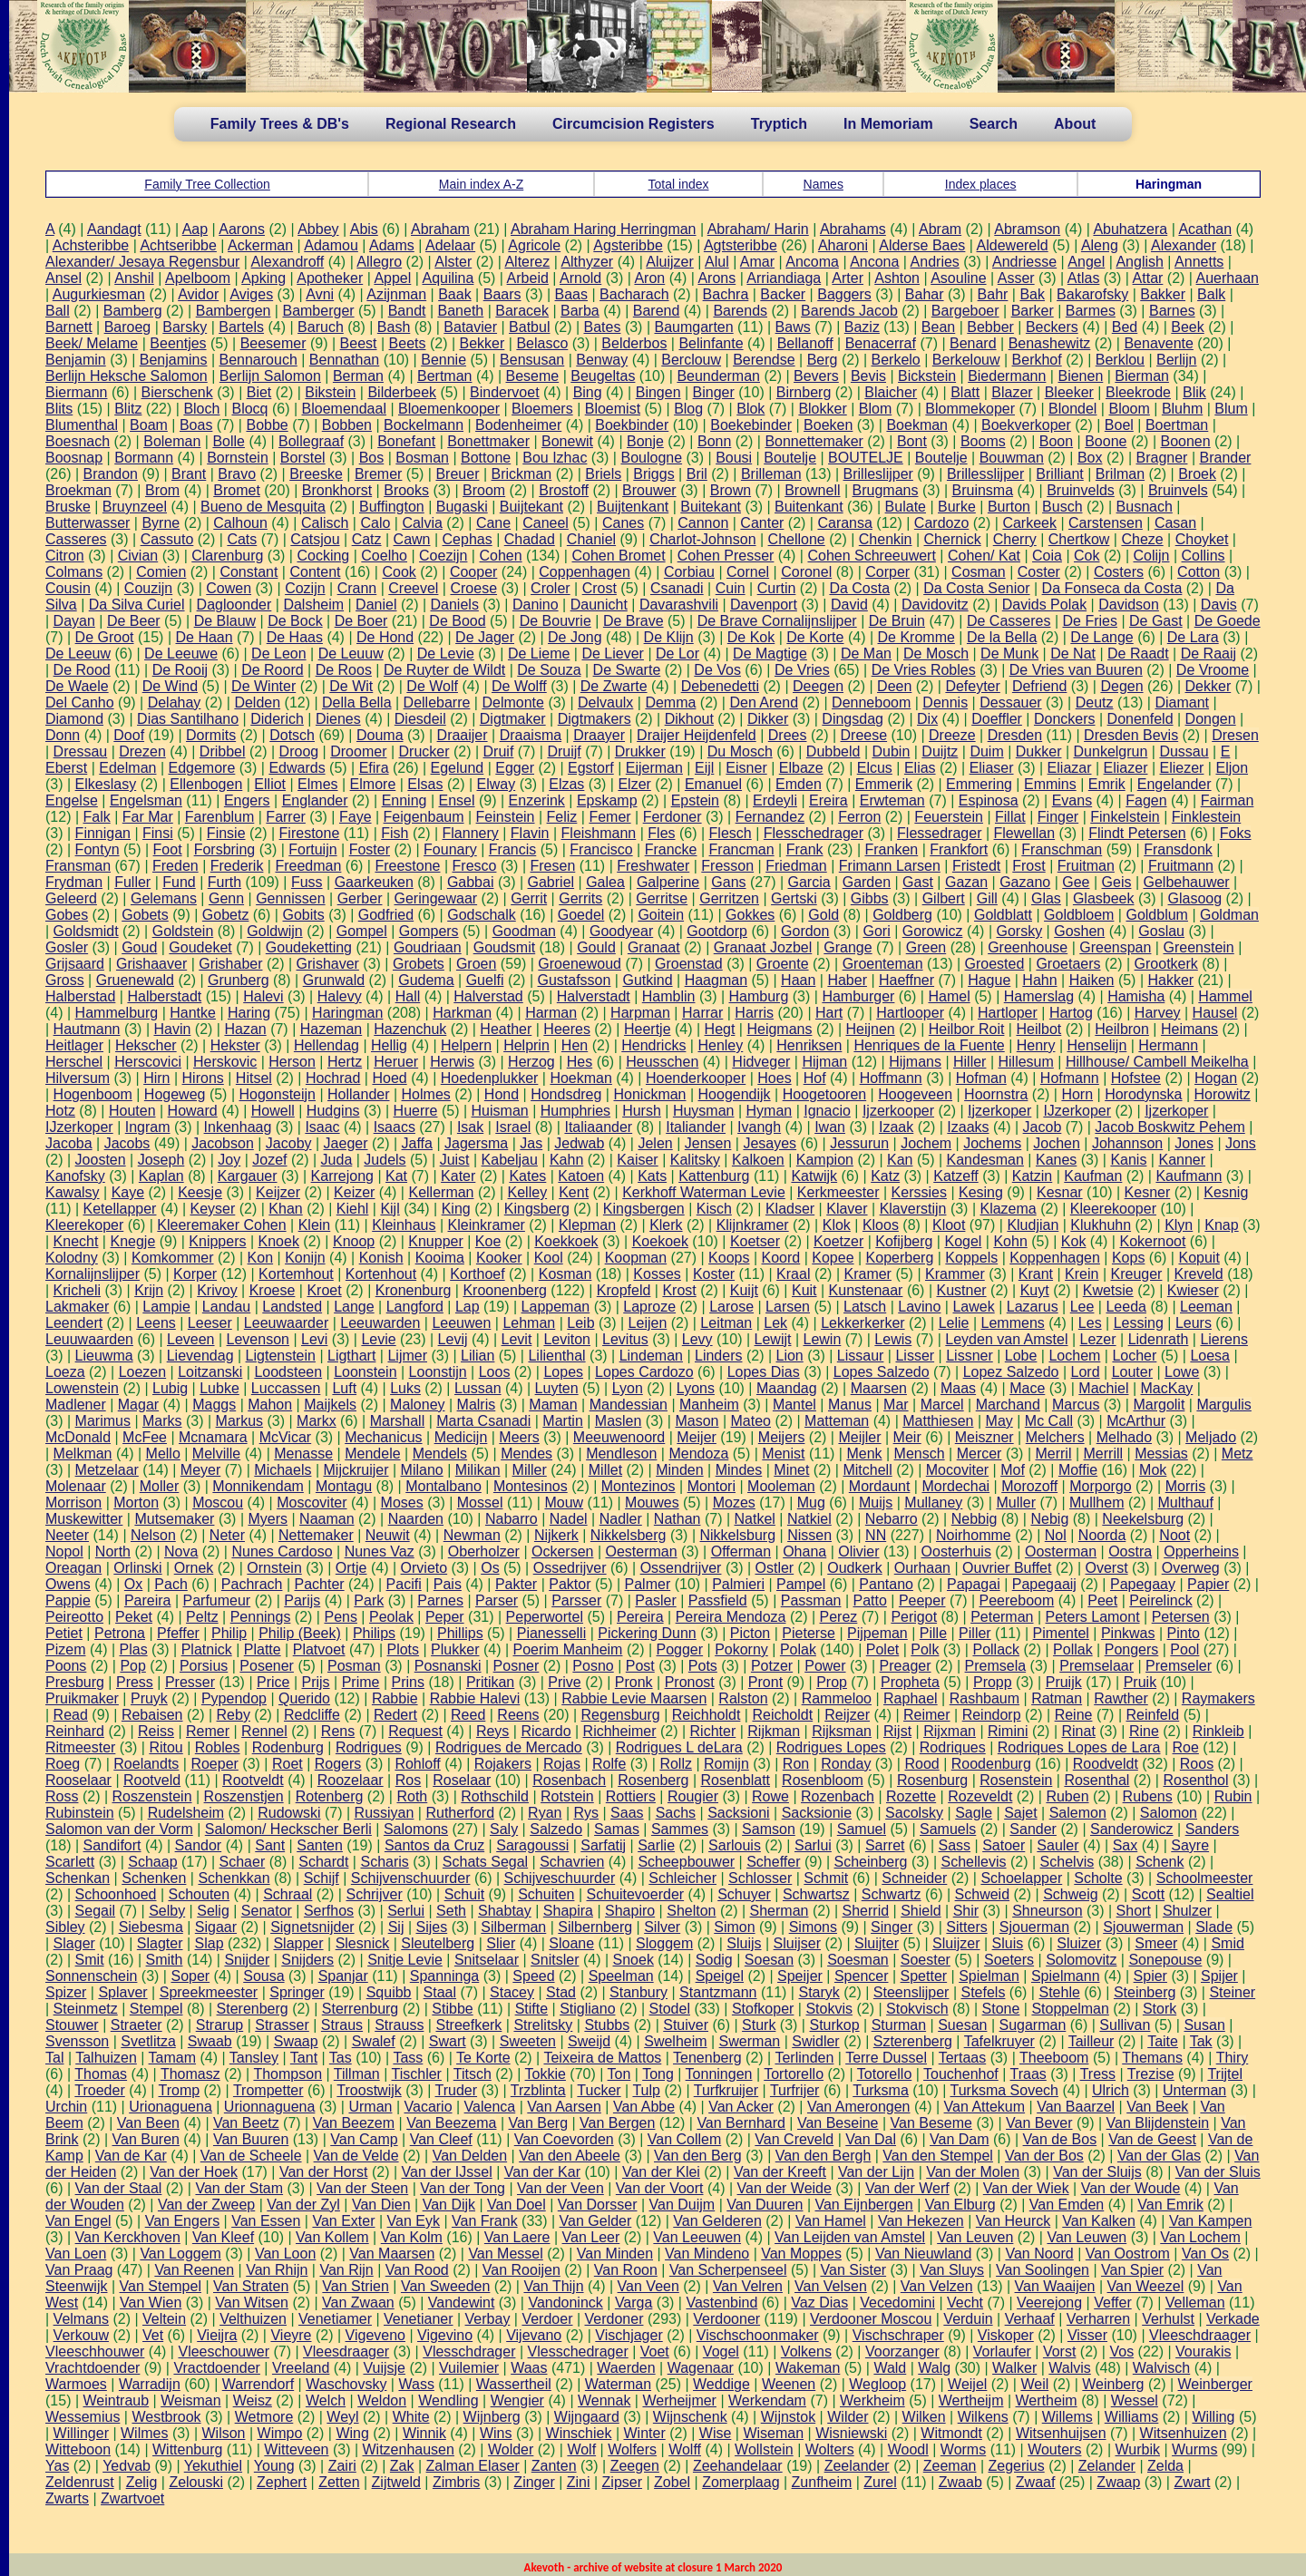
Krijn (148, 1290)
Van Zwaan (358, 2302)
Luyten (557, 1388)
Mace (1027, 1388)
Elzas (566, 784)
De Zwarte (614, 686)
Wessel (1134, 2400)
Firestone (309, 833)
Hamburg (759, 996)
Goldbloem (1079, 914)
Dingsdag (852, 719)
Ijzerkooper (898, 1110)
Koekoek (660, 1241)
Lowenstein (82, 1388)
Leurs (1193, 1323)
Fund (178, 882)
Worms (963, 2449)
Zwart (1192, 2482)
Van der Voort (660, 2188)
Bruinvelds (1081, 490)
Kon (260, 1257)
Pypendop (234, 1698)
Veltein (164, 2319)
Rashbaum (984, 1698)
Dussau (1183, 751)
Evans (1072, 800)
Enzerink (537, 800)
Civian (138, 555)
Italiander (696, 1127)
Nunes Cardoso (281, 1551)
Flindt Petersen (1137, 833)
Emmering (979, 784)
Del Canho (79, 702)
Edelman (127, 768)
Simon (734, 1927)
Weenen (788, 2384)
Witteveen (296, 2449)
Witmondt (951, 2433)
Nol (1056, 1535)
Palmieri (738, 1584)
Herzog (531, 1061)
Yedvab (126, 2466)
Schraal (287, 1894)
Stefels (983, 1992)
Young (274, 2466)
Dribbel (223, 751)
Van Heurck (1013, 2221)
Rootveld (151, 1780)
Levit (517, 1339)
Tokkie (545, 2074)
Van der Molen (972, 2172)
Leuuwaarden (89, 1339)
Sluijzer (956, 1943)
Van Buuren (250, 2139)
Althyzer (586, 261)
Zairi (342, 2466)
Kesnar (1060, 1192)
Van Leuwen (1086, 2237)
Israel (513, 1127)
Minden (679, 1470)
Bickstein (927, 376)
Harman (551, 1012)
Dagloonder (234, 604)
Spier (1150, 1976)
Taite (1162, 2041)
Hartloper (1008, 1012)
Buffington (391, 506)
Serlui (405, 1910)
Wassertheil (513, 2384)
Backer (782, 294)
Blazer (1011, 392)
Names (823, 184)
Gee (1075, 882)
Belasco (542, 343)
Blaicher (890, 392)
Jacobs (127, 1143)
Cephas (467, 539)
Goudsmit (504, 947)
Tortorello (794, 2074)
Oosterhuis (956, 1551)
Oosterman (1060, 1551)
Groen (476, 963)
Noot (1174, 1535)
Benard (973, 343)
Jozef (269, 1159)
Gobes (66, 914)
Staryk (818, 1992)
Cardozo (941, 523)
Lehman (528, 1323)
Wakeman (807, 2368)
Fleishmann (599, 833)
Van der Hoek (194, 2172)
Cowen (228, 588)
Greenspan (1115, 947)
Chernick (952, 539)
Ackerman (260, 245)
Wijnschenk (690, 2417)
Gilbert (943, 898)
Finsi (157, 833)
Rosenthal (1096, 1780)
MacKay (1167, 1388)
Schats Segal (485, 1861)
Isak (470, 1127)
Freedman (308, 865)
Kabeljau (510, 1159)
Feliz (562, 817)
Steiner (1232, 1992)
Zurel (879, 2482)
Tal (54, 2057)
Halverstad (487, 996)
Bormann (143, 457)
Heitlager (74, 1045)
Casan (1175, 523)
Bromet (236, 490)
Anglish (1139, 261)
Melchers (1055, 1437)
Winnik (424, 2433)
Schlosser (760, 1878)
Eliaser (992, 768)
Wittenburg (187, 2449)
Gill (987, 898)
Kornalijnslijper (92, 1274)
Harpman (640, 1012)
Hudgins (333, 1110)
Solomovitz (1081, 1959)
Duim (986, 751)
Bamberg (132, 310)
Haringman (347, 1012)
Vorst (1059, 2351)
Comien (161, 572)
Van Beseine (838, 2123)
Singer (891, 1927)
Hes (579, 1061)
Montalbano (443, 1486)
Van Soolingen (1042, 2270)
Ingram (148, 1127)
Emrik (1107, 784)
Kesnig (1226, 1192)
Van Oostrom (1128, 2253)
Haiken (1092, 980)
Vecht (965, 2302)
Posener (266, 1665)
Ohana (804, 1551)
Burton (1009, 506)
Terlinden (804, 2057)
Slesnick (363, 1943)
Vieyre (290, 2335)
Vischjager (628, 2335)
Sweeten (528, 2041)
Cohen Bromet (618, 555)
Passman (811, 1600)
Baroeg (127, 327)
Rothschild (495, 1796)
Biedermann (1007, 376)
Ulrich (1110, 2090)
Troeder (99, 2090)
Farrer (286, 817)
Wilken (924, 2417)
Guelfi (485, 980)
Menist (783, 1453)
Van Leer (591, 2237)
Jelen (655, 1143)
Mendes (526, 1453)
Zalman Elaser (473, 2466)
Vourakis (1203, 2351)
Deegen (818, 686)
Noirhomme (973, 1535)
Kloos (881, 1225)
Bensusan (532, 359)
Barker (1032, 310)
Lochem (1074, 1355)
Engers (247, 800)
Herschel (73, 1061)
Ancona (874, 261)
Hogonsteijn (277, 1094)
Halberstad (80, 996)
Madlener (75, 1404)
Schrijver (374, 1894)
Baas (571, 294)
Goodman (524, 931)
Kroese (272, 1290)
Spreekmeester (209, 1992)
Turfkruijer (726, 2090)
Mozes (734, 1502)
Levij (453, 1339)
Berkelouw (966, 359)
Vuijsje (384, 2368)
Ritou (165, 1747)
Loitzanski (210, 1372)
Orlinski (137, 1568)
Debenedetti (720, 686)
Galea (605, 882)
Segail (95, 1910)
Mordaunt (880, 1486)
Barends (740, 310)
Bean (938, 327)
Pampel (800, 1584)
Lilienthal (556, 1355)
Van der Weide (784, 2188)
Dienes (338, 719)
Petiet (64, 1633)
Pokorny (741, 1649)
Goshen (1079, 931)
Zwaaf (1036, 2482)
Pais (448, 1584)
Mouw (563, 1502)
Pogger (680, 1649)
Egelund (457, 768)
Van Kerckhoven (127, 2237)
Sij (396, 1927)
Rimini (1008, 1731)
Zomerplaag (740, 2482)
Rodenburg (288, 1747)
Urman (370, 2106)
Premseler (1178, 1665)
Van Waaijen (1055, 2286)
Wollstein (764, 2449)
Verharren (1098, 2319)
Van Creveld (794, 2139)
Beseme (533, 376)
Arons (716, 278)
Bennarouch (258, 359)
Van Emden (1066, 2204)
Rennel (264, 1731)
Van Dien (381, 2204)
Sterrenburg (360, 2008)
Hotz (60, 1110)
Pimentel (1061, 1633)
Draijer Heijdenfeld (696, 735)
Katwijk (814, 1176)
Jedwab (579, 1143)
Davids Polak (1044, 604)
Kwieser (1193, 1290)
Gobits (303, 914)
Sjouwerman (1143, 1927)
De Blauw (225, 621)
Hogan (1215, 1078)
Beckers (1052, 327)
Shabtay (504, 1910)
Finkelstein (1124, 817)
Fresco (475, 865)
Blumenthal (81, 425)
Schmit (826, 1878)
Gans (728, 882)
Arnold (580, 278)
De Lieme (539, 653)
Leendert (73, 1323)
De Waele (77, 686)
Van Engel (78, 2221)
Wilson (223, 2433)
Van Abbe (644, 2106)
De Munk (1009, 653)
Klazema (1008, 1208)
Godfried (386, 914)
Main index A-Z (481, 184)
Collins (1203, 555)
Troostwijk (368, 2090)
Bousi (734, 457)
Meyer (200, 1470)
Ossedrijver (570, 1568)
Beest (358, 343)
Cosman (978, 572)
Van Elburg (960, 2204)
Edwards (296, 768)
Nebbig (974, 1519)
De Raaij (1208, 653)
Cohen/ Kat (984, 555)
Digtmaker (513, 719)
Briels (603, 474)
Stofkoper (763, 2008)
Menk (864, 1453)
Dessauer (1010, 702)
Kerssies (919, 1192)
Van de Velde (356, 2155)
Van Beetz (246, 2123)
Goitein (661, 914)
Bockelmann (423, 425)
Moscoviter (311, 1502)
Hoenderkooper (696, 1078)
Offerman (741, 1551)
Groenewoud (579, 963)
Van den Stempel (937, 2155)
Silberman (513, 1927)
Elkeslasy (106, 784)
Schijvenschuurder (411, 1878)
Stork (1159, 2008)
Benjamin (75, 359)
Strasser (282, 2025)
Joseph (161, 1159)
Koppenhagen (1054, 1257)
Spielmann (1065, 1976)
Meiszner (984, 1437)
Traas (1028, 2074)
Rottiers (631, 1796)
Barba (579, 310)
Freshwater (653, 865)
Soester (925, 1959)
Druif (498, 751)
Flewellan (1025, 833)
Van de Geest (1152, 2139)
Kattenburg (713, 1176)
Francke (671, 849)
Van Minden (615, 2253)
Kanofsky (75, 1176)
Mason (696, 1421)
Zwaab (960, 2482)
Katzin (1032, 1176)
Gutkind (647, 980)
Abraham (440, 229)
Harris (754, 1012)
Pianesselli (551, 1633)
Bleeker (1069, 392)
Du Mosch (740, 751)
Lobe (1021, 1355)
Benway (602, 359)
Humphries (575, 1110)
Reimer (926, 1714)
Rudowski (289, 1812)
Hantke (193, 1012)
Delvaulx (605, 702)
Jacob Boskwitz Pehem (1169, 1127)
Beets (407, 343)
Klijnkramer (752, 1225)
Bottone (486, 457)
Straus (342, 2025)
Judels (384, 1159)
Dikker (767, 719)
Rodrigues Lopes (831, 1747)
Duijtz (939, 751)
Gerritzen (729, 898)
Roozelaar (350, 1780)
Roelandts (146, 1763)
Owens (68, 1584)
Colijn (1151, 555)
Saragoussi (532, 1845)
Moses (402, 1502)
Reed (468, 1714)
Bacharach (634, 294)
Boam (149, 425)
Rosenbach (569, 1780)
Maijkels (330, 1404)
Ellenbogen (206, 784)
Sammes (679, 1829)
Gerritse (661, 898)
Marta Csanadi (483, 1421)
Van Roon (626, 2270)
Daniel (376, 604)
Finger (1058, 817)
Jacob (1042, 1127)
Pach (170, 1584)
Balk (1211, 294)
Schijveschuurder (560, 1878)
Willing (1213, 2417)
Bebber (990, 327)
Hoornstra (996, 1094)
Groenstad (689, 963)
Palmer (648, 1584)
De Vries (802, 670)
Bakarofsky (1092, 294)
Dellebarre (437, 702)
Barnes (1172, 310)
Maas (958, 1388)
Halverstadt (593, 996)
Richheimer (620, 1731)
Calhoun (240, 523)
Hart (829, 1012)
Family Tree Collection (207, 184)
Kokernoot (1152, 1241)
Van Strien (355, 2286)
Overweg (1191, 1568)
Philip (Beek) (299, 1633)
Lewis (892, 1339)
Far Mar (147, 817)
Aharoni (843, 245)
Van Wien (150, 2302)
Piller (975, 1633)
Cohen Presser (726, 555)
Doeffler (996, 719)
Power (824, 1665)
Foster (369, 849)
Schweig (1070, 1894)
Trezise (1150, 2074)
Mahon (270, 1404)
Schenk (1159, 1861)
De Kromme (916, 637)
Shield (921, 1910)
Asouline (958, 278)
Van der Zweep (206, 2204)
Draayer (599, 735)
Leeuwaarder (286, 1323)
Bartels (241, 327)
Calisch (324, 523)
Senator (266, 1910)
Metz (1237, 1453)
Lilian (477, 1355)
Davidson (1128, 604)
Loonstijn (438, 1372)
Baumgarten (693, 327)
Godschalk (481, 914)
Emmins (1050, 784)
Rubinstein (79, 1812)
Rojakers (502, 1763)
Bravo (237, 474)
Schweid (982, 1894)
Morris (1185, 1486)
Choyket (1202, 539)
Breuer (457, 474)
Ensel (457, 800)
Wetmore (264, 2417)
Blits (59, 408)
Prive (564, 1682)
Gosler (66, 947)
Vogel (721, 2351)
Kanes (1056, 1159)
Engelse (71, 800)
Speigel (720, 1976)
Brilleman (771, 474)
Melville (216, 1453)
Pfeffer (178, 1633)
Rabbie (395, 1698)
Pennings (260, 1617)
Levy (697, 1339)
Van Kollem (332, 2237)
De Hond (385, 637)
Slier (500, 1943)
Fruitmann (1180, 865)
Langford (414, 1306)
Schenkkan (233, 1878)
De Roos (344, 670)
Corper (887, 572)
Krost (679, 1290)
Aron (649, 278)
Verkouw (81, 2335)
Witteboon (78, 2449)
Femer (609, 817)
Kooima (439, 1257)
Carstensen (1105, 523)
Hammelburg (117, 1012)
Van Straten (250, 2286)
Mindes (739, 1470)
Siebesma (151, 1927)
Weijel (967, 2384)
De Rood (82, 670)
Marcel (942, 1404)
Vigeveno (375, 2335)
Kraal (793, 1274)
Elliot (270, 784)
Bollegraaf (311, 441)
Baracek (522, 310)
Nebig (1049, 1519)
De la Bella (1002, 637)
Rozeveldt (980, 1796)
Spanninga (445, 1976)
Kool (548, 1257)
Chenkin (885, 539)
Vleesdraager (346, 2351)
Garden (867, 882)
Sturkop (834, 2025)
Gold (823, 914)
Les (1090, 1323)
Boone (1105, 441)
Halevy (339, 996)
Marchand (1008, 1404)
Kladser (789, 1208)
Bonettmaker (488, 441)
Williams (1132, 2417)
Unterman (1194, 2090)
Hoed (389, 1078)
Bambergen (233, 310)
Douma (380, 735)
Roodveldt (1105, 1763)
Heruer (396, 1061)
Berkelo (896, 359)
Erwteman (892, 800)
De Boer (361, 621)
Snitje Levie (405, 1959)
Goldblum (1156, 914)
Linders (718, 1355)
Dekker (1208, 686)
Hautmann (87, 1029)
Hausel (1215, 1012)
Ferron (859, 817)
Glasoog (1195, 898)
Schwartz (891, 1894)
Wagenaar (701, 2368)
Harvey (1158, 1012)
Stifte (531, 2008)
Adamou (331, 245)
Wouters (1054, 2449)
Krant (1035, 1274)
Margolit (1158, 1404)
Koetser (755, 1241)
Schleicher (682, 1878)
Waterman (618, 2384)
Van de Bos (1060, 2139)
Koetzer (838, 1241)
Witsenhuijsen (1061, 2433)
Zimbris (456, 2482)
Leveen (191, 1339)
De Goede (1227, 621)
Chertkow (1079, 539)
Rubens (1148, 1796)
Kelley (528, 1192)
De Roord (272, 670)
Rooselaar (78, 1780)
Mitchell (867, 1470)
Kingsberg (537, 1208)
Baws (793, 327)
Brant (188, 474)
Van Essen (265, 2221)
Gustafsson (573, 980)
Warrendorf (258, 2384)
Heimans (1189, 1029)
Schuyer (744, 1894)
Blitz (127, 408)
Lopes (563, 1372)
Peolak (391, 1617)
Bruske (68, 506)
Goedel (581, 914)
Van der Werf (907, 2188)
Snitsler (555, 1959)
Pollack (995, 1649)
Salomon (1168, 1812)
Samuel (861, 1829)
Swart (447, 2041)
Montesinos (530, 1486)
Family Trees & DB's (279, 124)
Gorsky (1019, 931)
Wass (416, 2384)
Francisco (601, 849)
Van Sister (854, 2270)
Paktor (569, 1584)
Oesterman (641, 1551)
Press (134, 1682)
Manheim (709, 1404)
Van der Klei (661, 2172)
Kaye (128, 1192)
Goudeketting (309, 947)
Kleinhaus (403, 1225)
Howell (273, 1110)
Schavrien (572, 1861)
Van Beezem (354, 2123)
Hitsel (254, 1078)
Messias (1161, 1453)
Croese (473, 588)
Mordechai (955, 1486)
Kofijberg (903, 1241)
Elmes (317, 784)
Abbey (317, 229)
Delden (257, 702)
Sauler (1057, 1845)
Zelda (1165, 2466)
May (999, 1421)
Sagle (973, 1812)
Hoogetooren (825, 1094)
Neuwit (387, 1535)
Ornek (194, 1568)
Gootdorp (717, 931)
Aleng (1099, 245)
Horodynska (1143, 1094)
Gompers (429, 931)
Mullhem (1096, 1502)
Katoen (581, 1176)
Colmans (73, 572)
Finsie (226, 833)
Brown (730, 490)
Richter (713, 1731)
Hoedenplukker (490, 1078)
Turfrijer (795, 2090)
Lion (790, 1355)
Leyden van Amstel (1006, 1339)
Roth (411, 1796)
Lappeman (555, 1306)
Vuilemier (469, 2368)
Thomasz (190, 2074)
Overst (1107, 1568)
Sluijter (876, 1943)
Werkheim (872, 2400)
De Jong (575, 637)
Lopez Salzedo (1011, 1372)
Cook (398, 572)
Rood (921, 1763)
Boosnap (73, 457)
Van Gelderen (717, 2221)
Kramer (867, 1274)
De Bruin (897, 621)
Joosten (100, 1159)
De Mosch (936, 653)
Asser (1016, 278)
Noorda (1102, 1535)
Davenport (763, 604)
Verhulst (1168, 2319)
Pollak (1073, 1649)
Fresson (727, 865)
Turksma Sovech (1004, 2090)
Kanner (1181, 1159)
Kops (1128, 1257)
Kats (652, 1176)
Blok (750, 408)
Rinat (1078, 1731)
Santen (320, 1845)
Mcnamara (213, 1437)
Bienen (1080, 376)
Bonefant (406, 441)
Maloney (417, 1404)
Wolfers (632, 2449)
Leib (580, 1323)
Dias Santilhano (188, 719)
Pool (1184, 1649)
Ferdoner (672, 817)
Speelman (621, 1976)
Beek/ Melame (91, 343)
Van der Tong (462, 2188)
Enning (404, 800)
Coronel (806, 572)
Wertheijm (971, 2400)
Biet (259, 392)
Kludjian (1032, 1225)
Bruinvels (1178, 490)
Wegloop (877, 2384)
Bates (602, 327)
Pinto (1183, 1633)
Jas (531, 1143)
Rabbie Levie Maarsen (634, 1698)
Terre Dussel (886, 2057)
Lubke (219, 1388)
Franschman (1061, 849)
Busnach (1144, 506)
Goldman (1229, 914)
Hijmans (915, 1061)
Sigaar (216, 1927)
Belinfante (710, 343)
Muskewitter (83, 1519)
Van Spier (1132, 2270)
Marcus (1075, 1404)
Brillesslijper (985, 474)
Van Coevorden (564, 2139)
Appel (392, 278)
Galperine (668, 882)
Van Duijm (682, 2204)
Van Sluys (952, 2270)
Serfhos (329, 1910)
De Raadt (1138, 653)
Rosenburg (932, 1780)
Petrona (119, 1633)
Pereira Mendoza (731, 1617)
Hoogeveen (915, 1094)
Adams (391, 245)
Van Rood (417, 2270)
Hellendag (326, 1045)
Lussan (478, 1388)
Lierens (1223, 1339)
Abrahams (853, 229)
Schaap (152, 1861)
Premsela (996, 1665)
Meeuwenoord (619, 1437)
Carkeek (1029, 523)
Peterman (1001, 1617)
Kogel (962, 1241)
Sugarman (1032, 2025)
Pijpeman (877, 1633)
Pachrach (252, 1584)
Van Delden (470, 2155)
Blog (688, 408)
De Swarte (627, 670)
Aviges (251, 294)
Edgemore (202, 768)
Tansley (253, 2057)
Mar (896, 1404)
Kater (458, 1176)
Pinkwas (1128, 1633)
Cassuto (167, 539)
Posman (354, 1665)
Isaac (322, 1127)
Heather (505, 1029)
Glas (1046, 898)
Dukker (1039, 751)
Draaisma (530, 735)
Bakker (1162, 294)
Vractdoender (216, 2368)
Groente (782, 963)
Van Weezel (1145, 2286)
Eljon (1231, 768)
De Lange (1101, 637)
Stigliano (587, 2008)
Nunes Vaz (379, 1551)
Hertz (344, 1061)
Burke (957, 506)
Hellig (389, 1045)
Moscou (217, 1502)
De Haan (203, 637)
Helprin (526, 1045)
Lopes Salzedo (881, 1372)
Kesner (1148, 1192)
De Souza (548, 670)
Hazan (245, 1029)
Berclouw (691, 359)
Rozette (911, 1796)
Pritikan (490, 1682)
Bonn (714, 441)
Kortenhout (381, 1274)
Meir (907, 1437)
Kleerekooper (1113, 1208)
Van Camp (363, 2139)
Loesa (1210, 1355)
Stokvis (829, 2008)
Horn (1077, 1094)
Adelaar (450, 245)
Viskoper (1006, 2335)
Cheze (1142, 539)
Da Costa (859, 588)
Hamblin (669, 996)
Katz (885, 1176)
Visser (1087, 2335)
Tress (1098, 2074)
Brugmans (886, 490)
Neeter (67, 1535)
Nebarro (891, 1519)
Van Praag (78, 2270)
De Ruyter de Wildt (444, 670)
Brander (1225, 457)
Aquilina (447, 278)
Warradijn (149, 2384)
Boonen (1185, 441)
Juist (455, 1159)
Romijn (726, 1763)
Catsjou (314, 539)
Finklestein (1206, 817)
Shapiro (630, 1910)
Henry (1036, 1045)
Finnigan (103, 833)
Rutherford (459, 1812)
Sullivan (1124, 2025)
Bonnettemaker (814, 441)
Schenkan (77, 1878)
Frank (805, 849)
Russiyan (384, 1812)
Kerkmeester (838, 1192)
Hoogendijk (734, 1094)
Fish (394, 833)
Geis (1117, 882)
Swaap (296, 2041)
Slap (209, 1943)
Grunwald (334, 980)
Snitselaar (486, 1959)
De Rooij (180, 670)
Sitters (966, 1927)
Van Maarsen (391, 2253)
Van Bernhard (741, 2123)
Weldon (381, 2400)
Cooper (473, 572)
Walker (1014, 2368)
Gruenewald (135, 980)
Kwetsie (1108, 1290)
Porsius (204, 1665)
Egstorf (591, 768)
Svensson (77, 2041)
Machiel (1103, 1388)
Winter (645, 2433)
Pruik (1140, 1682)
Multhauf (1185, 1502)
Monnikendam (258, 1486)
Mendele (372, 1453)
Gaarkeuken (374, 882)
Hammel (1225, 996)
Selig (213, 1910)
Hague (989, 980)
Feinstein (505, 817)
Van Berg (539, 2123)
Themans (1152, 2057)
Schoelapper (1021, 1878)
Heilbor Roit (967, 1029)
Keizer (354, 1192)
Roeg (62, 1763)
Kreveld (1198, 1274)
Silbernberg (595, 1927)
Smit (89, 1959)
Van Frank (485, 2221)
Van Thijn (553, 2286)
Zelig (142, 2482)
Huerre (416, 1110)
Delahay (174, 702)
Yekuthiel (213, 2466)
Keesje (200, 1192)
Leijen (648, 1323)
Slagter (160, 1943)
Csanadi (677, 588)
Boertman (1176, 425)
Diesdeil (420, 719)
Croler (550, 588)
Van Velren (748, 2286)
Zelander (1106, 2466)
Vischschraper (898, 2335)
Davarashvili (678, 604)
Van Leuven (975, 2237)
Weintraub (116, 2400)
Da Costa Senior (976, 588)
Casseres (76, 539)
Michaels (282, 1470)
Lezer (1098, 1339)
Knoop (354, 1241)
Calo (375, 523)
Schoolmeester (1204, 1878)
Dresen (1235, 735)
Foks (1236, 833)
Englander (315, 800)
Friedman (796, 865)
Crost (599, 588)
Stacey (512, 1992)
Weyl (342, 2417)
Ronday (846, 1763)
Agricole (534, 245)
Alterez (527, 261)
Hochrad (333, 1078)
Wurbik (1137, 2449)
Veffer (1113, 2302)
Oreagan (73, 1568)
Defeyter (972, 686)
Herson (292, 1061)
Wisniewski (851, 2433)
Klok (837, 1225)
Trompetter (268, 2090)
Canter (762, 523)
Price (273, 1682)
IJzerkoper (1077, 1110)
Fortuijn (312, 849)
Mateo (751, 1421)
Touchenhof (961, 2074)
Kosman (565, 1274)
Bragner (1162, 457)
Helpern (466, 1045)
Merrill (1104, 1453)
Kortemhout (296, 1274)
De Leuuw (351, 653)
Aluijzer (669, 261)
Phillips (460, 1633)
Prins (407, 1682)
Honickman (649, 1094)
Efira (374, 768)
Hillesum (1026, 1061)
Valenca (490, 2106)
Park (369, 1600)
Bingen (658, 392)
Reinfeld (1152, 1714)
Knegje (132, 1241)
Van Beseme (931, 2123)
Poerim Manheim (568, 1649)
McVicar (285, 1437)
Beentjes (178, 343)
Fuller (132, 882)
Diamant (1182, 702)
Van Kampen (1210, 2221)
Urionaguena (170, 2106)
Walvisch (1161, 2368)
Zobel (672, 2482)
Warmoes (76, 2384)
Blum (1230, 408)
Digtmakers (594, 719)
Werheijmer (679, 2400)
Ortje (351, 1568)
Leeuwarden (380, 1323)
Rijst (897, 1731)
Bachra (726, 294)
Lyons (696, 1388)
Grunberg (238, 980)
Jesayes (769, 1143)
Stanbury (638, 1992)
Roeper (214, 1763)
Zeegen (634, 2466)
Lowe (1182, 1372)
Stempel (156, 2008)
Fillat (1010, 817)
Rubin (1233, 1796)
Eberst (66, 768)
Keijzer (278, 1192)
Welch (326, 2400)
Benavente (1159, 343)
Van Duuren (764, 2204)
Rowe (770, 1796)
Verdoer (546, 2319)
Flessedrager (939, 833)
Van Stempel (160, 2286)
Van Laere (517, 2237)
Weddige (721, 2384)
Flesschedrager (813, 833)
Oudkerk (854, 1568)
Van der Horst (323, 2172)
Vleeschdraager (1200, 2335)
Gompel (361, 931)
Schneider (914, 1878)
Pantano (886, 1584)
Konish (381, 1257)
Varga (634, 2302)
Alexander (1183, 245)
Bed (1124, 327)
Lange (354, 1306)
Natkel (755, 1519)
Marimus (103, 1421)
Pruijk (1064, 1682)
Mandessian (629, 1404)
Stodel (669, 2008)
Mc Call (1049, 1421)
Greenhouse (1027, 947)
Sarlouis (734, 1845)
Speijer (800, 1976)
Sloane (571, 1943)
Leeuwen (461, 1323)
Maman (553, 1404)
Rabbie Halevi (475, 1698)
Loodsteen (288, 1372)
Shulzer (1187, 1910)
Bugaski (462, 506)
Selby (167, 1910)
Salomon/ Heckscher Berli (288, 1829)
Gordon (805, 931)
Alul (717, 261)
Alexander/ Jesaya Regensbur (142, 261)
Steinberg (1145, 1992)
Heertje (647, 1029)
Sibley (65, 1927)
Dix (927, 719)
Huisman (500, 1110)
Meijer (696, 1437)
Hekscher (146, 1045)
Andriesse (1024, 261)
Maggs (214, 1404)
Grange (848, 947)
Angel (1086, 261)
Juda (337, 1159)
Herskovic (225, 1061)
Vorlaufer (1002, 2351)
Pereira (640, 1617)
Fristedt (976, 865)
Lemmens (1013, 1323)
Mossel (480, 1502)
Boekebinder (751, 425)
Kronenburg (413, 1290)
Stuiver (685, 2025)
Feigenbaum (424, 817)
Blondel (1072, 408)
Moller (160, 1486)
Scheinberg (871, 1861)
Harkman (462, 1012)
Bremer (378, 474)
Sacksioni (738, 1812)
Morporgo (1100, 1486)
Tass (408, 2057)
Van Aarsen (564, 2106)
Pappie (68, 1600)
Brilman (1120, 474)
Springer (296, 1992)
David (849, 604)
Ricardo (545, 1731)
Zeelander (857, 2466)
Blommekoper (970, 408)
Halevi (263, 996)
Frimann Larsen (890, 865)
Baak (454, 294)
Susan (1204, 2025)
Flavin (530, 833)
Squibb (389, 1992)
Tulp (646, 2090)
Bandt (407, 310)
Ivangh (759, 1127)
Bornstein (237, 457)
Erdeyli (775, 800)
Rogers (338, 1763)
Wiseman (773, 2433)
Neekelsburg (1143, 1519)
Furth (224, 882)
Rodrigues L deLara (679, 1747)
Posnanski (448, 1665)
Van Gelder (596, 2221)
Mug (811, 1502)
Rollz (675, 1763)
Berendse (764, 359)
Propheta (910, 1682)
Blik (1194, 392)
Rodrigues (369, 1747)
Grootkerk (1166, 963)
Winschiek (579, 2433)
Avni (320, 294)
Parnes (440, 1600)
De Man (866, 653)
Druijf (563, 751)
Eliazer (1126, 768)
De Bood (457, 621)
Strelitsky (542, 2025)
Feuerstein (948, 817)
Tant (303, 2057)
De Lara (1193, 637)
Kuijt (744, 1290)
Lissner (969, 1355)
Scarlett (69, 1861)
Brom (162, 490)
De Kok (751, 637)
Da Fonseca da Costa (1112, 588)
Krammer (955, 1274)
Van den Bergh (823, 2155)
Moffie (1077, 1470)
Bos (372, 457)
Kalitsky (695, 1159)
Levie (378, 1339)
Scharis (384, 1861)
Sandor (198, 1845)
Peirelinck (1160, 1600)
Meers (519, 1437)
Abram (940, 229)
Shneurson (1047, 1910)
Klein (314, 1225)
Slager (74, 1943)
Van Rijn (346, 2270)
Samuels (948, 1829)
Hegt (720, 1029)
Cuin (731, 588)
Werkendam (767, 2400)
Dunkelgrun (1111, 751)
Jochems (992, 1143)
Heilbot (1038, 1029)
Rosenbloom (822, 1780)
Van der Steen (362, 2188)
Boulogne (651, 457)
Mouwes (652, 1502)
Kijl (389, 1208)
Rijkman (773, 1731)
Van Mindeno (707, 2253)
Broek (1197, 474)
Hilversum (77, 1078)
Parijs (302, 1600)
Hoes (774, 1078)
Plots (402, 1649)
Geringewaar (436, 898)
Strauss (399, 2025)
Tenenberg (707, 2057)
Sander (1033, 1829)
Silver (662, 1927)
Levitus (625, 1339)
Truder (456, 2090)
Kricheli (77, 1290)
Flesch (730, 833)
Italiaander (598, 1127)
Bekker (482, 343)
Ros (408, 1780)
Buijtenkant (632, 506)
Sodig (714, 1959)
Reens (518, 1714)
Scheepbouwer (686, 1861)
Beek (1187, 327)
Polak (798, 1649)
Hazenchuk (410, 1029)
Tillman (357, 2074)
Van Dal (870, 2139)
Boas (196, 425)
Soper (190, 1976)
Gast (917, 882)
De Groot (104, 637)
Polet (882, 1649)
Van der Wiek (1026, 2188)
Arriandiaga (783, 278)
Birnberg (803, 392)
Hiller (969, 1061)
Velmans (81, 2319)
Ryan (544, 1812)
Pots (702, 1665)
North (113, 1551)
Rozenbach (837, 1796)
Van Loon (285, 2253)
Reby (233, 1714)
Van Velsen (830, 2286)
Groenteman (883, 963)
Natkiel (809, 1519)
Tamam (172, 2057)
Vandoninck (565, 2302)
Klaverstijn (913, 1208)
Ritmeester (80, 1747)
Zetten (338, 2482)
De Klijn (669, 637)
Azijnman (396, 294)
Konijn (305, 1257)
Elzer (634, 784)
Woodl (908, 2449)
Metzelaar (107, 1470)
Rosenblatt (736, 1780)
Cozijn (305, 588)
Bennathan (344, 359)
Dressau (81, 751)
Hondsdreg (566, 1094)
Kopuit (1198, 1257)
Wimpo (280, 2433)
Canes (623, 523)
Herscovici (147, 1061)
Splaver (122, 1992)
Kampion (824, 1159)
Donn (62, 735)
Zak (402, 2466)
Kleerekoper (84, 1225)
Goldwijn (274, 931)
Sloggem (664, 1943)
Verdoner (614, 2319)
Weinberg (1113, 2384)
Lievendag (200, 1355)
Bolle (228, 441)
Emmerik (883, 784)
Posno (592, 1665)
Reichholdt (706, 1714)
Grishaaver (151, 963)
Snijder (246, 1959)
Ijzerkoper (999, 1110)
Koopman (636, 1257)
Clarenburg (227, 555)
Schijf (321, 1878)
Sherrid (866, 1910)
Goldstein (183, 931)
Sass (955, 1845)
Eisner (746, 768)
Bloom (1128, 408)
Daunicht (599, 604)
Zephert (282, 2482)
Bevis (868, 376)
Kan (899, 1159)
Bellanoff (805, 343)
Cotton (1198, 572)
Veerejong (1049, 2302)
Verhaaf (1030, 2319)
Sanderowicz (1132, 1829)
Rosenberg (653, 1780)
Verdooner (726, 2319)
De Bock (295, 621)
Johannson (1127, 1143)
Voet (654, 2351)
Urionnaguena (270, 2106)
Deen (894, 686)
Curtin (776, 588)
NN (875, 1535)
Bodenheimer (518, 425)
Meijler (859, 1437)
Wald (889, 2368)
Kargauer (248, 1176)
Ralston (742, 1698)
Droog (299, 751)
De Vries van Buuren (1076, 670)
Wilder (847, 2417)
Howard (193, 1110)
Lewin (823, 1339)
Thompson (287, 2074)
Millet (605, 1470)
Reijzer (847, 1714)
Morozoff (1029, 1486)
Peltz (202, 1617)
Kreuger (1137, 1274)
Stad (561, 1992)
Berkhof (1037, 359)
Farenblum (219, 817)
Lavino (919, 1306)
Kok (1074, 1241)
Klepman (587, 1225)
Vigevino (445, 2335)
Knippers (217, 1241)
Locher (1134, 1355)
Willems (1067, 2417)
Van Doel (516, 2204)
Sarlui (813, 1845)
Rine (1144, 1731)
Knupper (435, 1241)
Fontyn (97, 849)
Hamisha (1136, 996)
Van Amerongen (859, 2106)
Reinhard (74, 1731)
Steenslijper (911, 1992)
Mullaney (933, 1502)
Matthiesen (937, 1421)
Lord (1085, 1372)
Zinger (533, 2482)
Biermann (76, 392)
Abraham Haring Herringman (604, 229)
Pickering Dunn (647, 1633)
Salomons (416, 1829)
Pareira (147, 1600)
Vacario (428, 2106)
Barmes (1091, 310)
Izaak (896, 1127)
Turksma (881, 2090)
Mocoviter (957, 1470)
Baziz (862, 327)
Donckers (1065, 719)
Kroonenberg (505, 1290)
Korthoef (477, 1274)
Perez (839, 1617)
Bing (587, 392)
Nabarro (511, 1519)
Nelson (153, 1535)
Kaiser (637, 1159)
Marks (162, 1421)
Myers (268, 1519)
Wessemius (82, 2417)
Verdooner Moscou (870, 2319)
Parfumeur (217, 1600)
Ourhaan (922, 1568)
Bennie (443, 359)
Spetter (924, 1976)
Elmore (373, 784)
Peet (1102, 1600)
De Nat (1073, 653)
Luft (344, 1388)
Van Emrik (1170, 2204)
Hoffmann (891, 1078)
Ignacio (827, 1110)
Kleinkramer (486, 1225)
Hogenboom (93, 1094)
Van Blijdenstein (1158, 2123)
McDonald (78, 1437)
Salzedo (556, 1829)
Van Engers (182, 2221)
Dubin (891, 751)
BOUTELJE (865, 457)
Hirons (203, 1078)
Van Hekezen (921, 2221)
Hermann (1168, 1045)
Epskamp (607, 800)
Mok (1152, 1470)
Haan (798, 980)
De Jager (484, 637)
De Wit (351, 686)
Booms (983, 441)
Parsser (576, 1600)
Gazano (1024, 882)
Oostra (1130, 1551)
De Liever (612, 653)
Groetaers (1068, 963)
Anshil (134, 278)
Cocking (323, 555)
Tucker (598, 2090)
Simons (813, 1927)
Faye (355, 817)
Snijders (307, 1959)
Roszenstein (152, 1796)
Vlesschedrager (578, 2351)
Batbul (529, 327)
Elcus (874, 768)
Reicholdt (782, 1714)
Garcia (809, 882)
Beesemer (273, 343)
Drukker (640, 751)
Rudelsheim (186, 1812)
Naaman (326, 1519)
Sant (270, 1845)
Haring (249, 1012)
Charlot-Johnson (702, 539)
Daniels (455, 604)
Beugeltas (602, 376)
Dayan (74, 621)
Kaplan (161, 1176)
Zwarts (67, 2498)
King (456, 1208)
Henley (720, 1045)
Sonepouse (1165, 1959)
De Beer (134, 621)
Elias (920, 768)
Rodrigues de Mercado (508, 1747)
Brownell (812, 490)
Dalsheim (313, 604)
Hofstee (1136, 1078)
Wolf (581, 2449)
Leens (156, 1323)
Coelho (384, 555)
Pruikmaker (82, 1698)
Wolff (684, 2449)
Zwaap (1118, 2482)
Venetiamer (335, 2319)
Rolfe (609, 1763)
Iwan (829, 1127)
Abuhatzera (1130, 229)
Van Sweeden (445, 2286)
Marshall (397, 1421)
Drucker (424, 751)
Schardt (323, 1861)
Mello (163, 1453)
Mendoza (698, 1453)
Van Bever (1039, 2123)
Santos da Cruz (434, 1845)
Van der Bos (1044, 2155)
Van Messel (505, 2253)
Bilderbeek (401, 392)
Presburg (74, 1682)
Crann (357, 588)
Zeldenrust (79, 2482)
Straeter (136, 2025)
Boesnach (77, 441)
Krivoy (217, 1290)
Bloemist (612, 408)
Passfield (717, 1600)
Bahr (993, 294)
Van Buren (146, 2139)
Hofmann (1069, 1078)
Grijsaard (74, 963)
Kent (574, 1192)
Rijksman (842, 1731)
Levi (314, 1339)
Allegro (379, 261)
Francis (512, 849)
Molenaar (75, 1486)
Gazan (966, 882)
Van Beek (1157, 2106)
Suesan (962, 2025)
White (411, 2417)
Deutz (1095, 702)
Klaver (846, 1208)
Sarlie (656, 1845)
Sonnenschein (91, 1976)
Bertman (444, 376)
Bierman (1142, 376)
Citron (64, 555)
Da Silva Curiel (137, 604)
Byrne (160, 523)
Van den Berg (698, 2155)
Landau (226, 1306)
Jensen (708, 1143)
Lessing (1139, 1323)
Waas (529, 2368)
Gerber (360, 898)
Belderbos (634, 343)
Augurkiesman (99, 294)
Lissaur (860, 1355)
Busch (1062, 506)
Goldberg (902, 914)
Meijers (781, 1437)
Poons (65, 1665)
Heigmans (779, 1029)
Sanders (1212, 1829)
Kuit (804, 1290)
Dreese (864, 735)
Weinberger (1215, 2384)
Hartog (1071, 1012)
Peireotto (74, 1617)
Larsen (787, 1306)
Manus (850, 1404)
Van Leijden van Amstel (850, 2237)
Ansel (63, 278)
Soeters (1009, 1959)
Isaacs (394, 1127)
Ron (796, 1763)
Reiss (156, 1731)
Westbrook (166, 2417)
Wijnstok (788, 2417)
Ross (61, 1796)
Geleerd (71, 898)
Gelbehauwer (1186, 882)
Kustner (961, 1290)
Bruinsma (983, 490)
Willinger (81, 2433)
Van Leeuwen (697, 2237)
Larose (731, 1306)
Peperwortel (544, 1617)
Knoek (278, 1241)
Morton (136, 1502)
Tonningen (719, 2074)
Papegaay (1142, 1584)
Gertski (794, 898)
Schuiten (546, 1894)
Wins (496, 2433)
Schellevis (974, 1861)
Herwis (452, 1061)
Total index (678, 184)
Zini (578, 2482)
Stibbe (452, 2008)
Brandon (111, 474)
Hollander (358, 1094)
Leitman (726, 1323)
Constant (248, 572)
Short (1133, 1910)
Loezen (143, 1372)
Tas (340, 2057)
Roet (287, 1763)
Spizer (65, 1992)
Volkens (806, 2351)
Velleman (1195, 2302)
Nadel (569, 1519)
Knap (1221, 1225)
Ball (57, 310)
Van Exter (343, 2221)
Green (926, 947)
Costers (1119, 572)
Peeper (922, 1600)
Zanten (554, 2466)
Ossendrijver (681, 1568)
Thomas (100, 2074)
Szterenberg (912, 2041)
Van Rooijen (521, 2270)
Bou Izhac (554, 457)
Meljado (1210, 1437)
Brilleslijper (878, 474)
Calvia (422, 523)
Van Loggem (180, 2253)
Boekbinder (631, 425)
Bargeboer (965, 310)
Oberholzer (484, 1551)
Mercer (979, 1453)
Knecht (76, 1241)
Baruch (320, 327)
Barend (656, 310)
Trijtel (1225, 2074)
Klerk (665, 1225)
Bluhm (1182, 408)
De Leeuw (78, 653)
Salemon (1077, 1812)
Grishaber (230, 963)
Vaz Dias (819, 2302)
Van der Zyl (303, 2204)
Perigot (914, 1617)
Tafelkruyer (999, 2041)
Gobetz (225, 914)
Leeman (1206, 1306)
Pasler (655, 1600)
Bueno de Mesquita (263, 506)
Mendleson (621, 1453)
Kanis (1128, 1159)
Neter (227, 1535)
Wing (352, 2433)
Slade (1214, 1927)
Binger (714, 392)
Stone (1001, 2008)
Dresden (1015, 735)
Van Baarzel (1076, 2106)
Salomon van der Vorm (119, 1829)
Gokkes (750, 914)
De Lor (677, 653)
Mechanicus (383, 1437)
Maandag (786, 1388)
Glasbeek (1104, 898)
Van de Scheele (251, 2155)
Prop (831, 1682)
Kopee (832, 1257)
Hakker (1170, 980)
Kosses (656, 1274)
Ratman (1056, 1698)
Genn (226, 898)
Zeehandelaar (738, 2466)
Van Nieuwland (923, 2253)
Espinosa (988, 800)
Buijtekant (531, 506)
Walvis (1069, 2368)
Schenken (154, 1878)
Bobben (347, 425)
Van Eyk (413, 2221)
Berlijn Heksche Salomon (126, 376)
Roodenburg (991, 1763)
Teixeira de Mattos (602, 2057)
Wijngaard (586, 2417)
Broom (484, 490)
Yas (57, 2466)
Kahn (566, 1159)
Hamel (949, 996)
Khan (285, 1208)
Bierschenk (177, 392)
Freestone (407, 865)
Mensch (919, 1453)
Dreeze (952, 735)
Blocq (249, 408)
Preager (905, 1665)
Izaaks (968, 1127)
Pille (933, 1633)
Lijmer (407, 1355)
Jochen (1056, 1143)
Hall (408, 996)
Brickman (522, 474)
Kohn (1010, 1241)
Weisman (190, 2400)
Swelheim (675, 2041)
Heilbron (1122, 1029)
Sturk (758, 2025)
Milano (422, 1470)
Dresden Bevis (1131, 735)
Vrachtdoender (92, 2368)
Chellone (796, 539)
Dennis (945, 702)
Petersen (1181, 1617)
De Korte (814, 637)
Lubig (170, 1388)
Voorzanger (902, 2351)
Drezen (142, 751)
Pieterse (808, 1633)
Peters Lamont (1093, 1617)
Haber (847, 980)
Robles (217, 1747)
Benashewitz (1050, 343)
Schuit (464, 1894)
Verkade (1233, 2319)
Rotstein (567, 1796)
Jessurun (859, 1143)
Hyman (769, 1110)
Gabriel (551, 882)
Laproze (649, 1306)
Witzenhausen (408, 2449)
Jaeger (346, 1143)
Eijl (704, 768)
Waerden (626, 2368)
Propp (992, 1682)
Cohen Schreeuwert (871, 555)
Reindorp (991, 1714)
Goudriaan (428, 947)
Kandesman (985, 1159)
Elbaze (801, 768)
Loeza (65, 1372)
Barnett (69, 327)
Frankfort (959, 849)
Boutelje (790, 457)
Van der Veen (560, 2188)
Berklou (1120, 359)
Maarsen (879, 1388)
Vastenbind (721, 2302)
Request (415, 1731)
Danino (535, 604)
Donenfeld (1140, 719)
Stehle (1058, 1992)
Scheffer (773, 1861)
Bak (1032, 294)
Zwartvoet (132, 2498)
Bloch (201, 408)
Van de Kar (131, 2155)
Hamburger (858, 996)
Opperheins (1201, 1551)
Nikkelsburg (737, 1535)
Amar (757, 261)
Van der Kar (542, 2172)
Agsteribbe (628, 245)
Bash (393, 327)
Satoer (1003, 1845)
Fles (661, 833)
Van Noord (1039, 2253)
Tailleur (1091, 2041)
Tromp (179, 2090)
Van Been (148, 2123)
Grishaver (328, 963)
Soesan (769, 1959)
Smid (1227, 1943)
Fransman (78, 865)
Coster (1039, 572)
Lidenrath (1158, 1339)
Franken (892, 849)
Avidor (198, 294)
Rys (586, 1812)
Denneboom (871, 702)
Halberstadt (164, 996)
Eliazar (1070, 768)
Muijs (875, 1502)
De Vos (717, 670)
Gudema (425, 980)
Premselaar (1096, 1665)
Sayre (1190, 1845)
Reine (1074, 1714)
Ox (133, 1584)
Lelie (954, 1323)
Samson (768, 1829)
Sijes (432, 1927)
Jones (1193, 1143)
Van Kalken (1098, 2221)
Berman (358, 376)
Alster (453, 261)
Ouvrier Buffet (1006, 1568)
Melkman (83, 1453)
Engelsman (146, 800)
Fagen (1146, 800)
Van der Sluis (1218, 2172)
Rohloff (417, 1763)
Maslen (618, 1421)
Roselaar (462, 1780)
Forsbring (225, 849)
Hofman (981, 1078)
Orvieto (424, 1568)
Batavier (470, 327)
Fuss (307, 882)
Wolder (510, 2449)
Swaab (210, 2041)
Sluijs (743, 1943)
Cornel (747, 572)
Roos (1196, 1763)
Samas (616, 1829)
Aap (195, 229)
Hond (501, 1094)
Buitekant (710, 506)
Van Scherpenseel (728, 2270)
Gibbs (870, 898)
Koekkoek (566, 1241)
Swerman (750, 2041)
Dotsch (292, 735)
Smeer (1156, 1943)
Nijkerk (556, 1535)
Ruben (1067, 1796)
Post (640, 1665)
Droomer (358, 751)
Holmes (426, 1094)
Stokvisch (917, 2008)
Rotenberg (330, 1796)
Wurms (1194, 2449)
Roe (1186, 1747)
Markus (239, 1421)
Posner (516, 1665)
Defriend (1039, 686)
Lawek (973, 1306)
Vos (1121, 2351)
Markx (316, 1421)
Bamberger (318, 310)
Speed (533, 1976)
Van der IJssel (447, 2172)
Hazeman (331, 1029)
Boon (1056, 441)
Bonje (645, 441)
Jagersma (476, 1143)
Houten (132, 1110)
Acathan (1205, 229)
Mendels (440, 1453)
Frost (1028, 865)
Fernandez (770, 817)
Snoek (633, 1959)
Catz (367, 539)
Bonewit (567, 441)
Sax (1125, 1845)
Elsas (425, 784)
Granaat (654, 947)
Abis (364, 229)
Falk (97, 817)
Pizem (65, 1649)
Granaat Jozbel (763, 947)
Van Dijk (449, 2204)
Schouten (199, 1894)
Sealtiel (1229, 1894)
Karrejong (342, 1176)
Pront (765, 1682)
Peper (444, 1617)
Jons (1240, 1143)
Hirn (156, 1078)
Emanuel (713, 784)
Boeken (828, 425)
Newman (472, 1535)
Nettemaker (316, 1535)
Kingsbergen (644, 1208)
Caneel (545, 523)
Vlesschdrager (469, 2351)
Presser (190, 1682)
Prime (361, 1682)
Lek (775, 1323)
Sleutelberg (437, 1943)
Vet (152, 2335)
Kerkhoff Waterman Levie (703, 1192)
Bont (912, 441)
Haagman (716, 980)
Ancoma (812, 261)
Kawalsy (72, 1192)
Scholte (1098, 1878)
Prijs (316, 1682)
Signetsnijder (312, 1927)
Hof (815, 1078)
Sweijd (589, 2041)
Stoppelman (1069, 2008)
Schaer (242, 1861)
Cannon (702, 523)
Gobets (145, 914)
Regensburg (620, 1714)
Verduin (967, 2319)
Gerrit (529, 898)
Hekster (235, 1045)
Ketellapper (120, 1208)
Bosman (422, 457)
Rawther (1121, 1698)
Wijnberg (492, 2417)
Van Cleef (441, 2139)
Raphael (910, 1698)
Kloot (948, 1225)
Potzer (772, 1665)
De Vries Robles (924, 670)
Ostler (774, 1568)
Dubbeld (833, 751)
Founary (450, 849)
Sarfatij (603, 1845)
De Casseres (1008, 621)
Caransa (844, 523)
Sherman (779, 1910)
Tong (658, 2074)
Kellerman (440, 1192)
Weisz (252, 2400)
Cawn (412, 539)
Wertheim (1046, 2400)
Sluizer (1079, 1943)
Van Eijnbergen (863, 2204)
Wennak (604, 2400)
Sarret (885, 1845)
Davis (1219, 604)
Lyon (627, 1388)
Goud (139, 947)
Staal (440, 1992)
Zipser (622, 2482)
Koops (728, 1257)
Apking (263, 278)
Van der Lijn (876, 2172)
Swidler (815, 2041)
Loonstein (365, 1372)
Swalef (373, 2041)
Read (71, 1714)
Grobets (418, 963)
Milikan (478, 1470)
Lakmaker (77, 1306)
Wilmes (144, 2433)
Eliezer (1182, 768)
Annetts (1198, 261)
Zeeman (950, 2466)
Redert (395, 1714)
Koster (714, 1274)
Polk (925, 1649)
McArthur (1135, 1421)
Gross (64, 980)
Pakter (516, 1584)
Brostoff (564, 490)
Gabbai (470, 882)
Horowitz (1222, 1094)
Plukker (455, 1649)
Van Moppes (801, 2253)
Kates (527, 1176)
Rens (338, 1731)
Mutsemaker (174, 1519)
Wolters (829, 2449)
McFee (144, 1437)
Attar (1148, 278)
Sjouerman (1034, 1927)
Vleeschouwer (223, 2351)
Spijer (1219, 1976)
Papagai (973, 1584)
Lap (467, 1306)
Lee (1082, 1306)
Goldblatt (1003, 914)
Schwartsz (816, 1894)
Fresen (552, 865)
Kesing (981, 1192)
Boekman (917, 425)
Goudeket (200, 947)
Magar (138, 1404)
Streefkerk (468, 2025)
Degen (1121, 686)
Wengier (517, 2400)
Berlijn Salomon (270, 376)
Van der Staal (118, 2188)
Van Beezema (451, 2123)
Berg (822, 359)
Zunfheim (822, 2482)
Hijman (824, 1061)
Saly (504, 1829)
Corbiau (689, 572)
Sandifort (112, 1845)
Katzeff (956, 1176)
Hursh (641, 1110)
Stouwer (72, 2025)
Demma (670, 702)
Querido (304, 1698)
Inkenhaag (238, 1127)
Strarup (219, 2025)
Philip (229, 1633)
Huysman (704, 1110)
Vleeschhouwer (94, 2351)
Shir (966, 1910)
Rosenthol (1195, 1780)
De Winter (263, 686)
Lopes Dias (763, 1372)
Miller (529, 1470)
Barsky (184, 327)
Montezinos (638, 1486)
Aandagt (114, 229)
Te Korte (483, 2057)
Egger (514, 768)
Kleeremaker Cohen (221, 1225)
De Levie (445, 653)
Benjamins (174, 359)
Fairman (1227, 800)
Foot (167, 849)
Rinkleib (1218, 1731)
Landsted (292, 1306)
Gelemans (164, 898)
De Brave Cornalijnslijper (777, 621)
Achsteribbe (91, 245)
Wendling (448, 2400)
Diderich (277, 719)
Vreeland (300, 2368)
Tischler (417, 2074)
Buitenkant (809, 506)
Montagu (344, 1486)
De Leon (279, 653)
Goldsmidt (86, 931)
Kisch (714, 1208)
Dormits (211, 735)
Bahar (924, 294)
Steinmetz (86, 2008)
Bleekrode (1138, 392)
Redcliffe (312, 1714)
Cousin (68, 588)
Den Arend (763, 702)
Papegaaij (1044, 1584)
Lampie (166, 1306)
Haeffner (906, 980)
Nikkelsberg (628, 1535)
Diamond (74, 719)
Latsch (864, 1306)
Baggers (844, 294)
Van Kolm (412, 2237)
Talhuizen (106, 2057)
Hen (574, 1045)
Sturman (899, 2025)
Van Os (1205, 2253)
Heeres (566, 1029)
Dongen (1210, 719)
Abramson (1027, 229)
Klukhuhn (1100, 1225)
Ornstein (274, 1568)
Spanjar (343, 1976)
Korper (195, 1274)
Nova (181, 1551)
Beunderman (718, 376)
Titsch (472, 2074)
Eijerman (654, 768)
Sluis (1008, 1943)
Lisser (914, 1355)
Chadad (529, 539)
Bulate (905, 506)
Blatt (965, 392)
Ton (619, 2074)
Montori (711, 1486)
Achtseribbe (178, 245)
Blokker (822, 408)
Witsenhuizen (1183, 2433)
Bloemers (542, 408)
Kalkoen (758, 1159)
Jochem (926, 1143)
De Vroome (1212, 670)
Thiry (1232, 2057)
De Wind (170, 686)
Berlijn (1176, 359)
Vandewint (461, 2302)
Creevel (413, 588)
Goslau (1161, 931)
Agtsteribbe (740, 245)
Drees (787, 735)
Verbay (488, 2319)
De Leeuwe (181, 653)
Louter (1132, 1372)
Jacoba (69, 1143)
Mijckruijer (356, 1470)
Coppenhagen (584, 572)
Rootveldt (253, 1780)
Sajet (1020, 1812)
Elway (496, 784)
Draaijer (462, 735)
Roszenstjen (244, 1796)
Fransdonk (1178, 849)
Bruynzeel (134, 506)
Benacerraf (880, 343)
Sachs (676, 1812)
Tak (1201, 2041)
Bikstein (330, 392)
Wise (715, 2433)
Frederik (237, 865)
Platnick (206, 1649)
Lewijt (773, 1339)
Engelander (1174, 784)
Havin (171, 1029)
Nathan (677, 1519)
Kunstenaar (866, 1290)
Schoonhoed (116, 1894)
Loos (495, 1372)
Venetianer (418, 2319)
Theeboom (1054, 2057)
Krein (1081, 1274)
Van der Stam (239, 2188)
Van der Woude (1131, 2188)
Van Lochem (1200, 2237)
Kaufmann (1188, 1176)
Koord (781, 1257)
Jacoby (289, 1143)
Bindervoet (505, 392)
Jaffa (417, 1143)
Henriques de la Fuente (928, 1045)
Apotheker (330, 278)
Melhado (1124, 1437)
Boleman (171, 441)
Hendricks (653, 1045)
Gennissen (291, 898)
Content (314, 572)
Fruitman (1086, 865)
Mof (1012, 1470)
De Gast (1156, 621)
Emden (798, 784)
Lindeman (651, 1355)
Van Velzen (937, 2286)
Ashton (897, 278)
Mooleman (781, 1486)
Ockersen (562, 1551)
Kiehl (352, 1208)
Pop (132, 1665)
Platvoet (319, 1649)
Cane (493, 523)
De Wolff (519, 686)
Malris (476, 1404)
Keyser (213, 1208)
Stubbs (606, 2025)
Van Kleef (223, 2237)
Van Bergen (617, 2123)
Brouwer (649, 490)
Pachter (320, 1584)
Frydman (73, 882)
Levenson (258, 1339)
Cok (1086, 555)
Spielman (989, 1976)
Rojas (561, 1763)
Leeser (210, 1323)
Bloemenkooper (449, 408)
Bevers (816, 376)
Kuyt (1034, 1290)
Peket (133, 1617)
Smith (164, 1959)
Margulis (1223, 1404)
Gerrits (580, 898)
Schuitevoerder (635, 1894)
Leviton (566, 1339)
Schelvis (1067, 1861)
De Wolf (432, 686)
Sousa (263, 1976)
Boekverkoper (1026, 425)
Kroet (324, 1290)
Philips (374, 1633)
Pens (340, 1617)
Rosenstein (1016, 1780)
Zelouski (196, 2482)
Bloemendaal (344, 408)
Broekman (78, 490)
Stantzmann (717, 1992)
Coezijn (443, 555)
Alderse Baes (922, 245)
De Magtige (770, 653)
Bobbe (267, 425)
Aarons (242, 229)
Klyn (1179, 1225)
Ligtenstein (281, 1355)
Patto (869, 1600)
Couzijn (148, 588)
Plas (134, 1649)
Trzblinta (538, 2090)
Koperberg (900, 1257)
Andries (935, 261)
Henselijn (1097, 1045)
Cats (242, 539)
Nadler (620, 1519)
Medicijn (461, 1437)
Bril (697, 474)
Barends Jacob (849, 310)
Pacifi (404, 1584)
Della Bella (356, 702)
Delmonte (512, 702)
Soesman (858, 1959)
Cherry (1015, 539)
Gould (596, 947)
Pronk (634, 1682)
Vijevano (533, 2335)
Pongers (1132, 1649)
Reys (492, 1731)
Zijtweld (396, 2482)
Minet (791, 1470)
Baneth (461, 310)
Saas (626, 1812)
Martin (562, 1421)
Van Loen (75, 2253)
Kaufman (1093, 1176)
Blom (875, 408)
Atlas (1083, 278)
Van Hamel (830, 2221)
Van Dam (959, 2139)
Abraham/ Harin (758, 229)
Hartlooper (910, 1012)
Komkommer (173, 1257)
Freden (175, 865)
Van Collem (685, 2139)
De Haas (295, 637)
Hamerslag (1039, 996)
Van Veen (648, 2286)
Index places (981, 184)
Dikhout (689, 719)
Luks (405, 1388)
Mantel (794, 1404)
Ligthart (351, 1355)
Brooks (406, 490)
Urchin (66, 2106)
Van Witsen (251, 2302)
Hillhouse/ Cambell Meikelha (1157, 1061)
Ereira (828, 800)
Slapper (298, 1943)
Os (490, 1568)
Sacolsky (914, 1812)
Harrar (702, 1012)
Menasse (303, 1453)
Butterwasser (87, 523)
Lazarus (1032, 1306)
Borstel (303, 457)
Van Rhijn (276, 2270)
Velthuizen (253, 2319)
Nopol (64, 1551)
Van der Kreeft (780, 2172)
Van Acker (741, 2106)
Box (1090, 457)
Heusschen (662, 1061)
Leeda (1126, 1306)
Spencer (861, 1976)
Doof (128, 735)
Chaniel (591, 539)
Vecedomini (897, 2302)
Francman (742, 849)
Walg (934, 2368)
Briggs (653, 474)
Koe (488, 1241)
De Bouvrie (555, 621)
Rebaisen (152, 1714)
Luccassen (286, 1388)
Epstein (695, 800)
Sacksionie (817, 1812)
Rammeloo (837, 1698)
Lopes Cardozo (644, 1372)
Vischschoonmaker (758, 2335)
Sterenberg (252, 2008)
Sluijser (797, 1943)
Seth (451, 1910)
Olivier (858, 1551)
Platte (262, 1649)
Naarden (415, 1519)
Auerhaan (1227, 278)
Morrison (73, 1502)
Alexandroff (288, 261)
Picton (750, 1633)
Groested (995, 963)
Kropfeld (624, 1290)
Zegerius (1016, 2466)
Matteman (836, 1421)
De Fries (1089, 621)
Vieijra (217, 2335)
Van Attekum (985, 2106)
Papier (1208, 1584)
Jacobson (222, 1143)
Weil (1034, 2384)
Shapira (568, 1910)
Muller (1016, 1502)
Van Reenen (194, 2270)
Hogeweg (175, 1094)
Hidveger (761, 1061)
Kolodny (71, 1257)
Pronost (690, 1682)
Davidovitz (935, 604)
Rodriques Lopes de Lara (1079, 1747)
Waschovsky (346, 2384)
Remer (207, 1731)
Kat (396, 1176)
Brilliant (1059, 474)
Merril (1053, 1453)
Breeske (316, 474)
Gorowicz (932, 931)
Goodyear (621, 931)
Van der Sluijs (1097, 2172)
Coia (1047, 555)
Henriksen (809, 1045)
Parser (496, 1600)
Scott (1148, 1894)
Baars (502, 294)
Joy (229, 1159)
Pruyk (149, 1698)
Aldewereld (1012, 245)
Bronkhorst (337, 490)
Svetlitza (148, 2041)
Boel (1119, 425)
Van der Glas (1159, 2155)
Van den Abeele (569, 2155)
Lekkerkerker (862, 1323)
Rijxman (949, 1731)
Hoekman (580, 1078)
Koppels (971, 1257)
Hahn (1039, 980)
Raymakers (1218, 1698)
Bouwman (1012, 457)
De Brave (633, 621)
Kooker (499, 1257)
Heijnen (870, 1029)
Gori (876, 931)
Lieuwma (104, 1355)
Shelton (691, 1910)
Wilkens (983, 2417)
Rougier (693, 1796)
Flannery (471, 833)
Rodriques (953, 1747)
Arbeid (528, 278)
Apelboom (197, 278)
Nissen (809, 1535)
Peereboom (1017, 1600)
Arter (847, 278)
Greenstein (1198, 947)
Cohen (500, 555)
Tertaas (962, 2057)
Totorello (884, 2074)
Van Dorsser (598, 2204)
